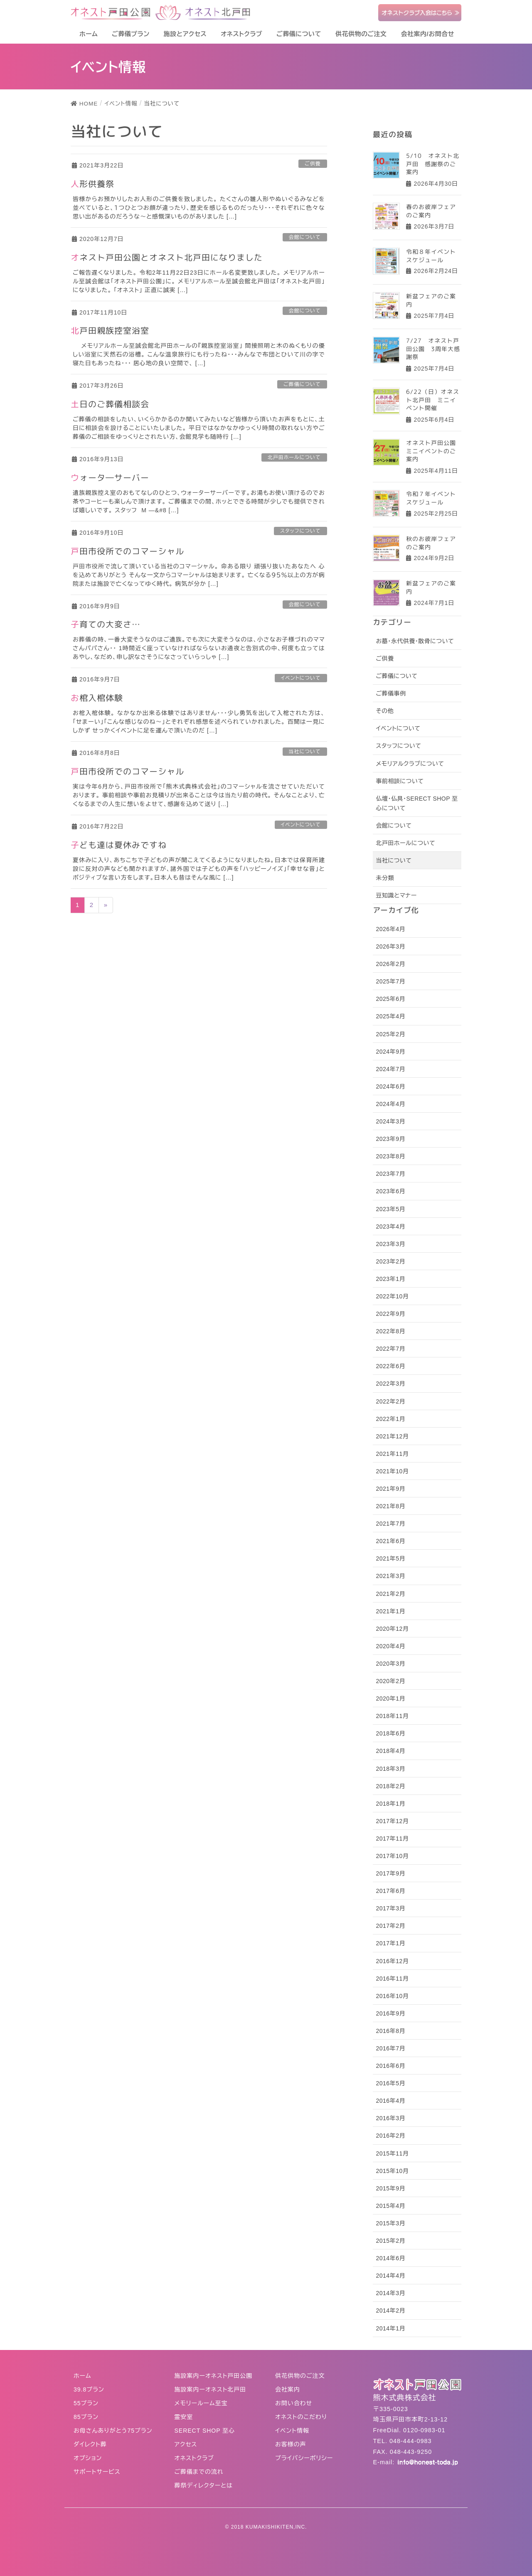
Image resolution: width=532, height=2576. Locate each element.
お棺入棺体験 (97, 697)
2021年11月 (392, 1453)
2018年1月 (390, 1803)
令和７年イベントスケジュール (431, 498)
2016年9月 (390, 2013)
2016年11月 (392, 1978)
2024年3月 (390, 1121)
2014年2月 (390, 2310)
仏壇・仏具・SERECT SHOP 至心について (417, 803)
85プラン (86, 2417)
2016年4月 (390, 2100)
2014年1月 (390, 2328)
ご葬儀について (302, 384)
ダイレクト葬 (90, 2444)
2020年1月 (390, 1698)
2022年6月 (390, 1366)
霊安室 (184, 2417)
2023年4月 (390, 1226)
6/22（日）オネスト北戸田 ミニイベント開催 (432, 400)
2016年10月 (392, 1996)
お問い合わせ (293, 2403)
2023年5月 (390, 1209)
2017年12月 (392, 1821)
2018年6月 (390, 1733)
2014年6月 (390, 2258)
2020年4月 (390, 1646)
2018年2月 (390, 1786)
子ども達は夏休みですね (119, 844)
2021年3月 (390, 1576)
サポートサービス (97, 2471)
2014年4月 (390, 2275)
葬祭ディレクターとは (204, 2485)
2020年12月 (392, 1628)
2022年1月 (390, 1419)
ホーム (82, 2375)
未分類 (385, 878)
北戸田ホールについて (294, 457)
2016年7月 (390, 2048)
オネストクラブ (194, 2458)
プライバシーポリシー (304, 2458)
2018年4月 (390, 1751)
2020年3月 (390, 1663)
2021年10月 (392, 1471)
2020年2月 (390, 1681)
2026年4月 (390, 929)
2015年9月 (390, 2188)
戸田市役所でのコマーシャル (127, 550)
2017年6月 (390, 1891)
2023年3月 (390, 1244)
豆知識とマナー (396, 895)
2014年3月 (390, 2293)
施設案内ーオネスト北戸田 (210, 2389)
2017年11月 (392, 1838)
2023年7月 (390, 1173)
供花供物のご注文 (300, 2375)
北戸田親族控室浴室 (110, 330)
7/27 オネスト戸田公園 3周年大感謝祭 (433, 349)
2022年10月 (392, 1296)
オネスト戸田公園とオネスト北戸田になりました (167, 257)
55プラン (86, 2403)
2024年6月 (390, 1086)
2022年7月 (390, 1348)
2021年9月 (390, 1488)
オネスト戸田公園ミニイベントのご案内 (431, 451)
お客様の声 (290, 2444)
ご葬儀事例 (391, 693)
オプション (88, 2458)
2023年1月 (390, 1279)
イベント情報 (292, 2430)
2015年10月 (392, 2171)
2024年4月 (390, 1104)
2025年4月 (390, 1016)
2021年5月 (390, 1558)
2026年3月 (390, 946)
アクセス (186, 2444)
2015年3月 (390, 2223)
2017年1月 (390, 1943)
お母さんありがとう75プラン (113, 2430)
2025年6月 (390, 998)
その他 (385, 711)
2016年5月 (390, 2083)
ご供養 (313, 164)
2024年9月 (390, 1051)
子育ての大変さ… (105, 624)
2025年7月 (390, 981)
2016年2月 (390, 2135)
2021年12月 (392, 1436)
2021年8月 (390, 1506)
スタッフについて (300, 531)
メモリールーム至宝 (201, 2403)
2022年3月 (390, 1383)
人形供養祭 (92, 183)
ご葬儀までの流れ (199, 2471)
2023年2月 (390, 1261)
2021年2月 (390, 1593)
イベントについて (301, 678)
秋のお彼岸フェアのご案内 (431, 543)
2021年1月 (390, 1611)
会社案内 (287, 2389)
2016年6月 (390, 2065)
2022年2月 (390, 1401)
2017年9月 (390, 1873)
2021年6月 (390, 1541)
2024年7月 (390, 1069)
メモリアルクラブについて (410, 763)
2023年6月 (390, 1191)
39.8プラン (89, 2389)
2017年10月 (392, 1856)
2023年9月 (390, 1139)
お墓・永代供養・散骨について (415, 641)
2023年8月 (390, 1156)
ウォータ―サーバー (110, 477)
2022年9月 (390, 1313)
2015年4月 (390, 2205)
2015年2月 (390, 2240)
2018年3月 (390, 1768)
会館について (305, 237)
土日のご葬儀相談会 (110, 404)
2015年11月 (392, 2153)
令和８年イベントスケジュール (431, 255)
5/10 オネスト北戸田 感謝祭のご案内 (432, 164)
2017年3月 (390, 1908)
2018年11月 (392, 1716)
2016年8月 (390, 2031)
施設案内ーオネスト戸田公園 (214, 2375)
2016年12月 (392, 1961)
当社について (305, 752)
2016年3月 (390, 2118)
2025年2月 (390, 1034)
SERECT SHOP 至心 (205, 2430)
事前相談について (400, 781)
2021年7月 (390, 1523)
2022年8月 (390, 1331)
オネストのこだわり (301, 2417)
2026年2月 (390, 964)
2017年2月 (390, 1925)
